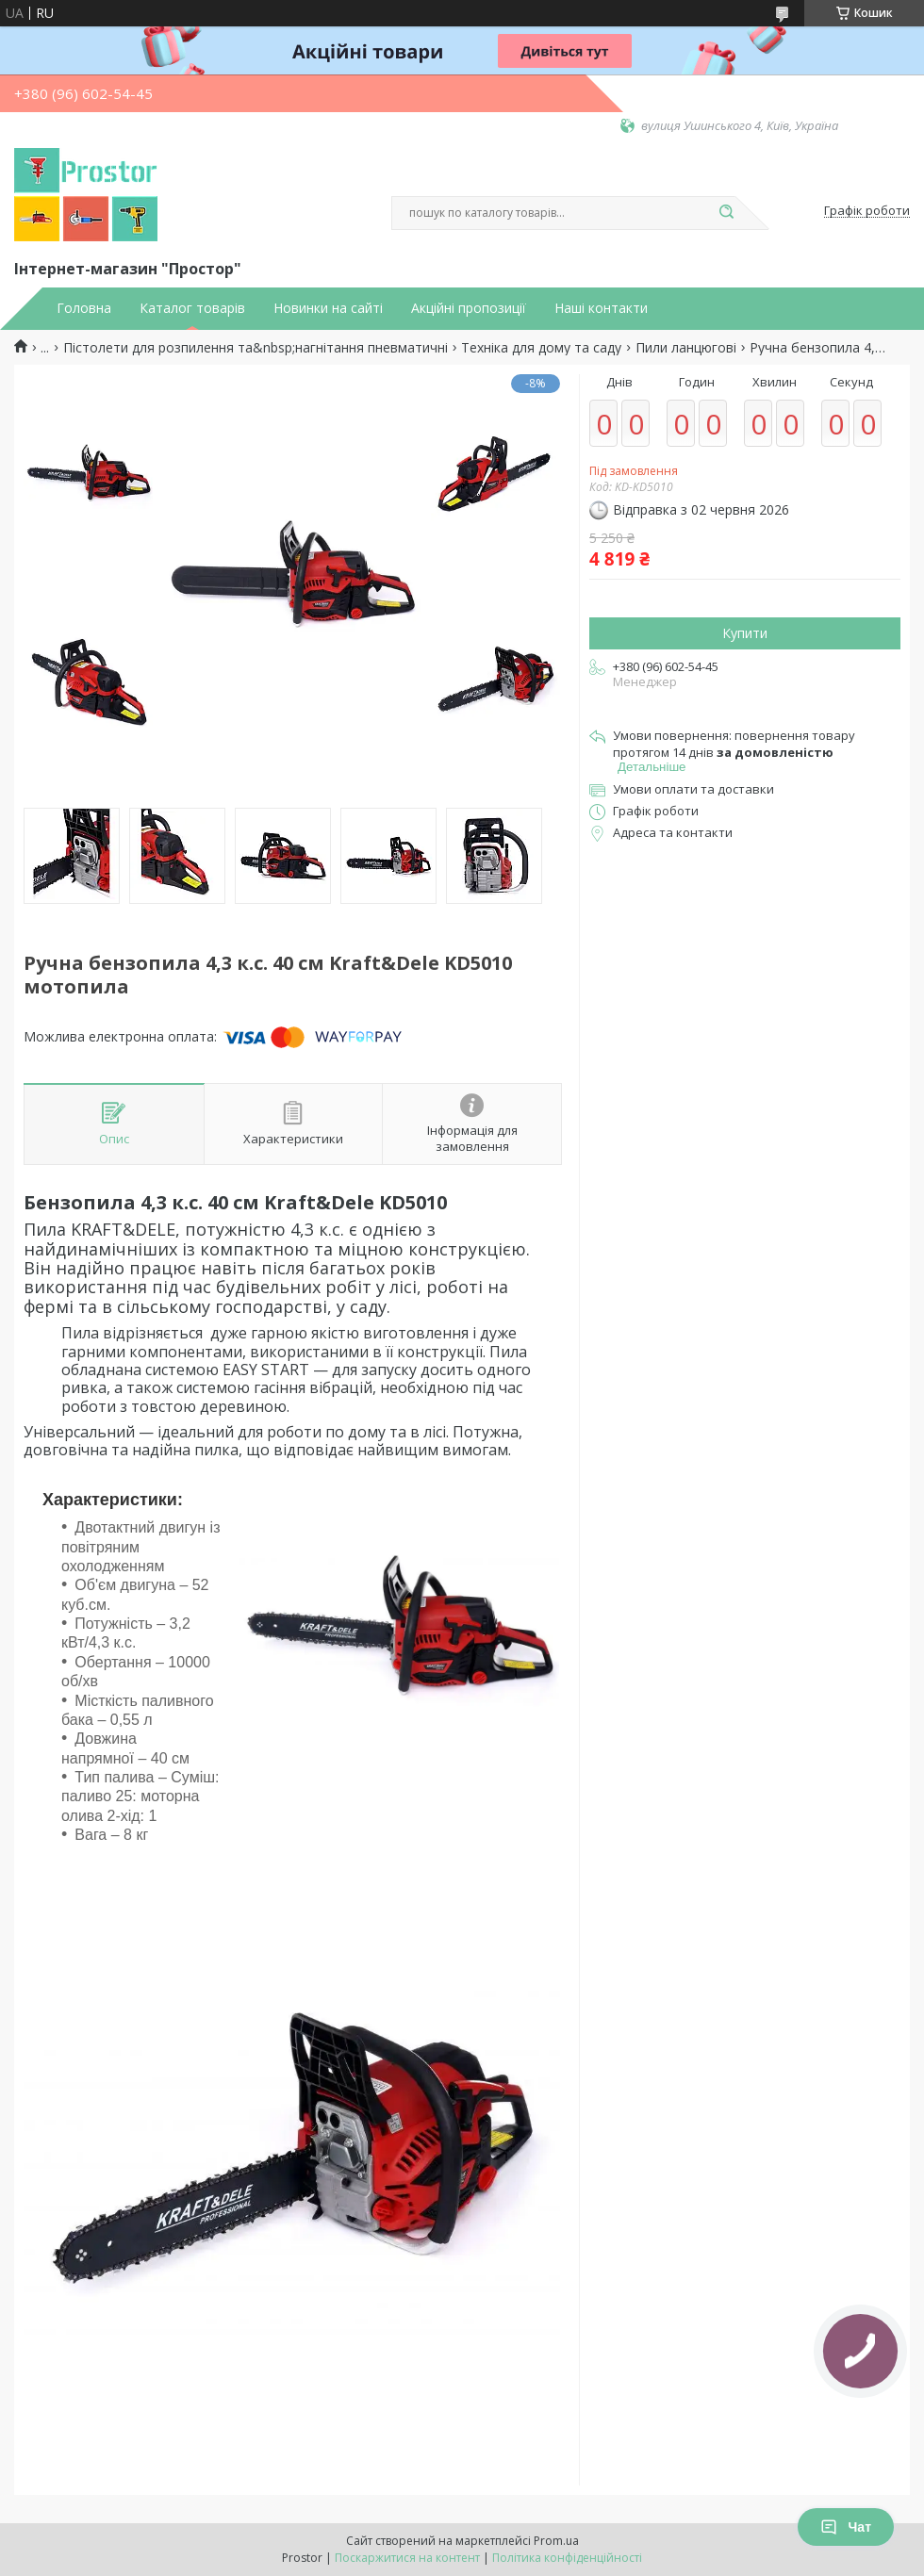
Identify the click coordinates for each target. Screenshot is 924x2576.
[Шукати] (726, 213)
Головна (84, 308)
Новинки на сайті (328, 308)
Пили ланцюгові (685, 347)
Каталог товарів (192, 308)
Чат (845, 2527)
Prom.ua (556, 2541)
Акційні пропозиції (468, 308)
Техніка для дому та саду (541, 347)
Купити (744, 633)
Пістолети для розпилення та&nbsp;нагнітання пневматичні (255, 347)
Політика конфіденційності (567, 2558)
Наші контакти (601, 308)
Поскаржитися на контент (407, 2558)
